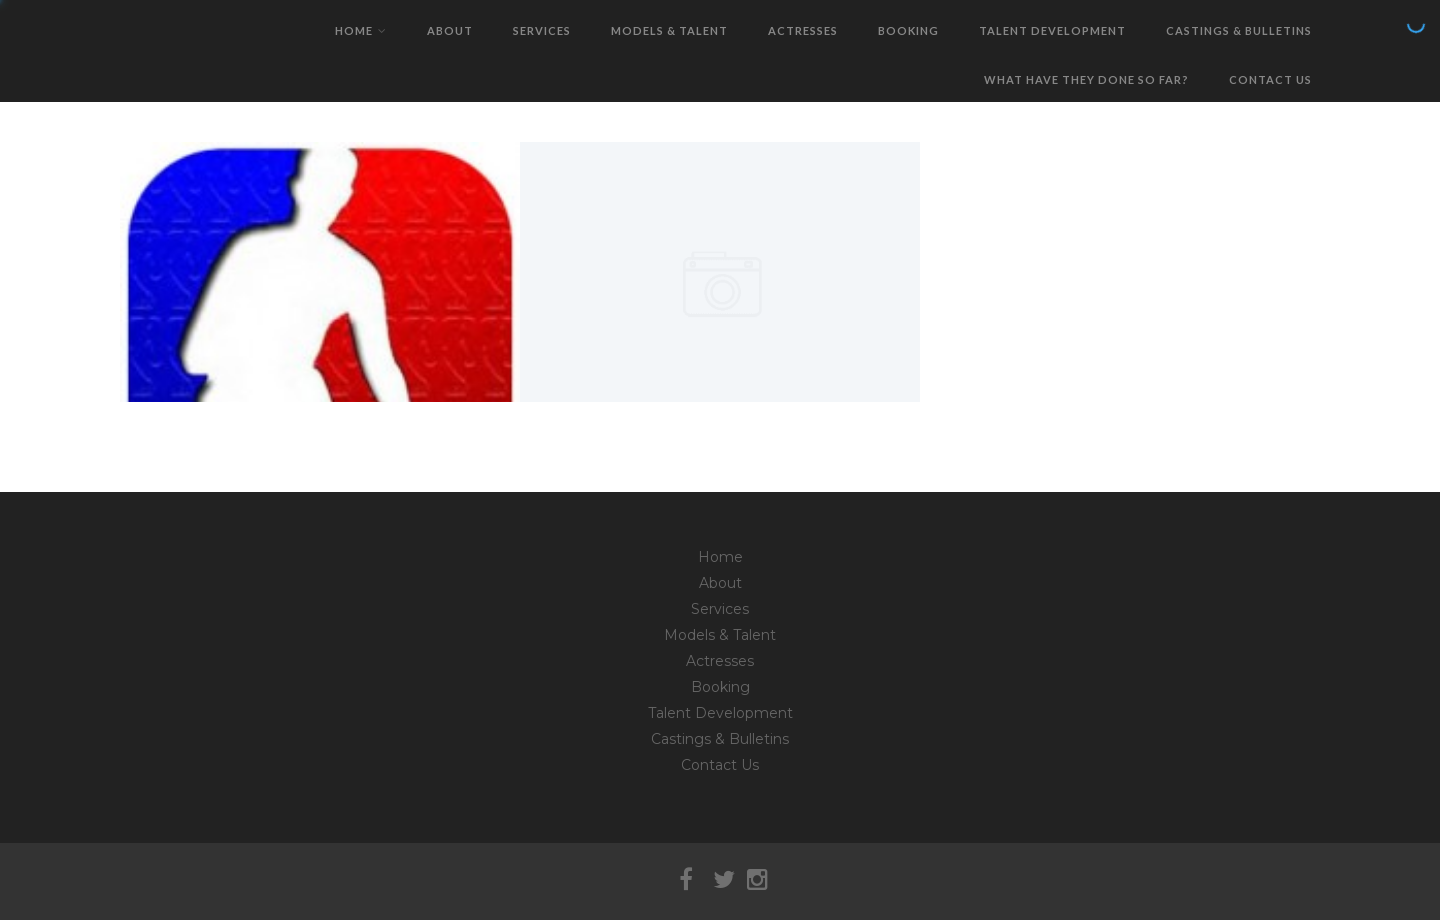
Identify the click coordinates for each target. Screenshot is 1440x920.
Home (361, 30)
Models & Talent (669, 30)
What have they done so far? (1086, 79)
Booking (908, 30)
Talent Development (1052, 30)
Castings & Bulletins (1239, 30)
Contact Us (1270, 79)
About (450, 30)
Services (542, 30)
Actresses (803, 30)
